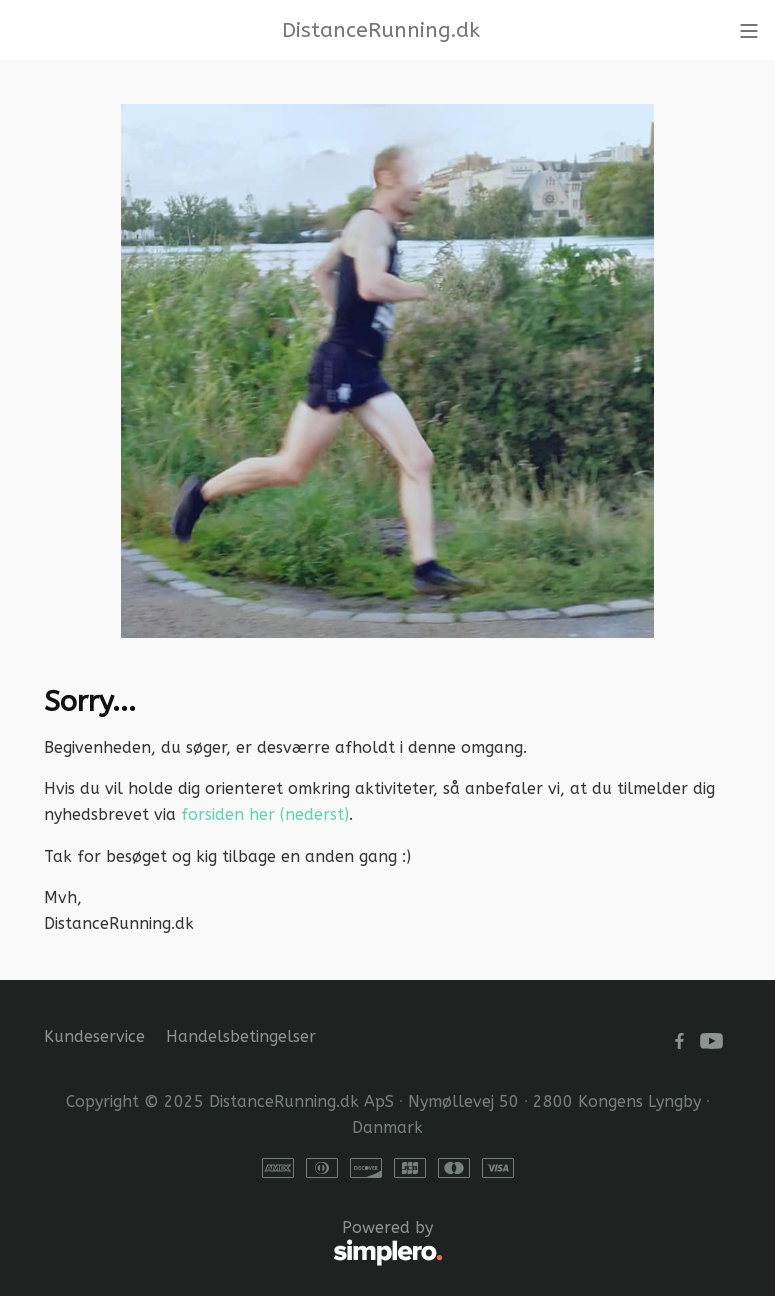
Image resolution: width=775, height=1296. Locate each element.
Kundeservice (94, 1036)
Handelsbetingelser (241, 1036)
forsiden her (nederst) (265, 814)
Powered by (243, 1244)
